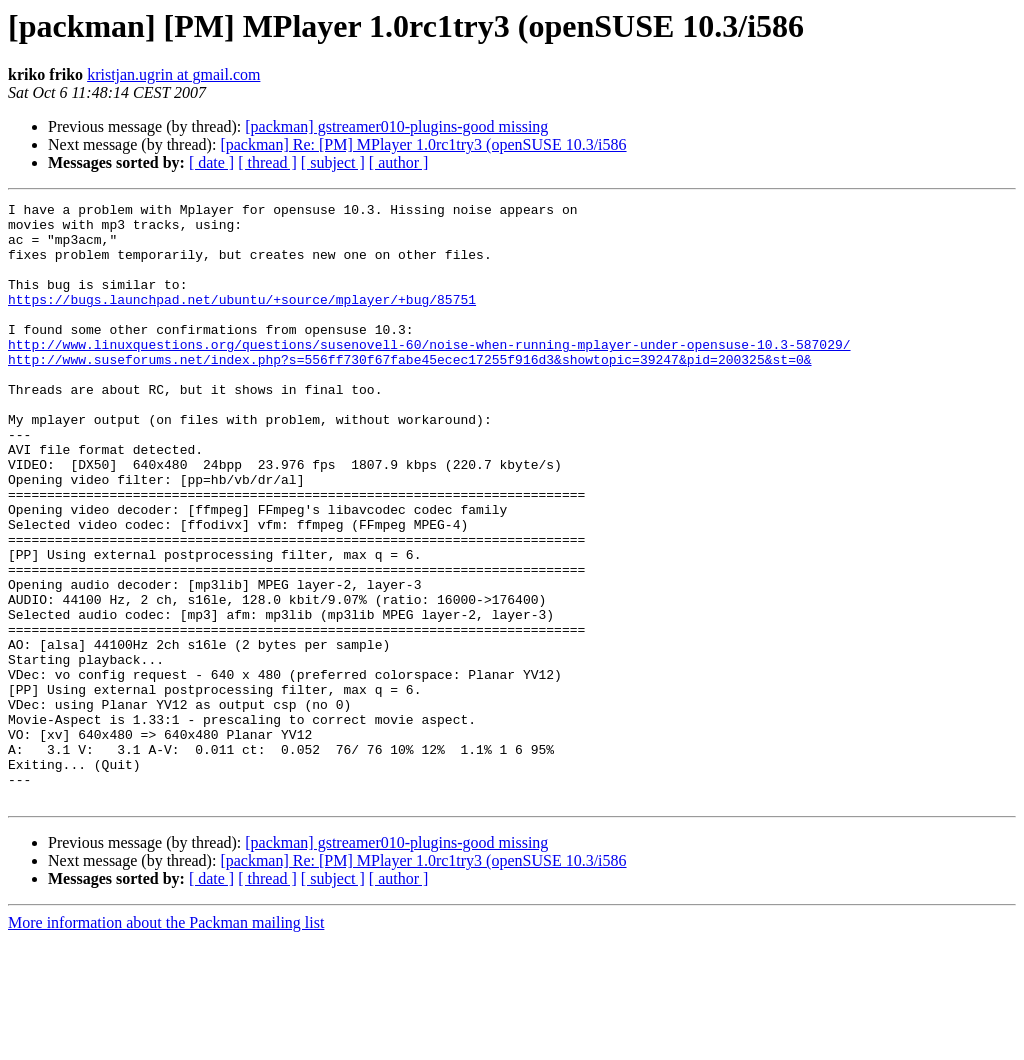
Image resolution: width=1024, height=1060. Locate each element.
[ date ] (211, 162)
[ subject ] (333, 162)
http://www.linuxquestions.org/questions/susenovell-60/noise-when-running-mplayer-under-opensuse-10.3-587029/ (429, 374)
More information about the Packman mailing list (166, 1042)
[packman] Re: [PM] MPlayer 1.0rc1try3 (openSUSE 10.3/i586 (423, 144)
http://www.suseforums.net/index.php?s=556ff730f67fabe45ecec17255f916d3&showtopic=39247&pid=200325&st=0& (409, 392)
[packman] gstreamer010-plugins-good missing (396, 126)
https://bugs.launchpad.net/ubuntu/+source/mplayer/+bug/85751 (242, 320)
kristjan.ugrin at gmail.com (173, 74)
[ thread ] (267, 162)
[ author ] (399, 162)
